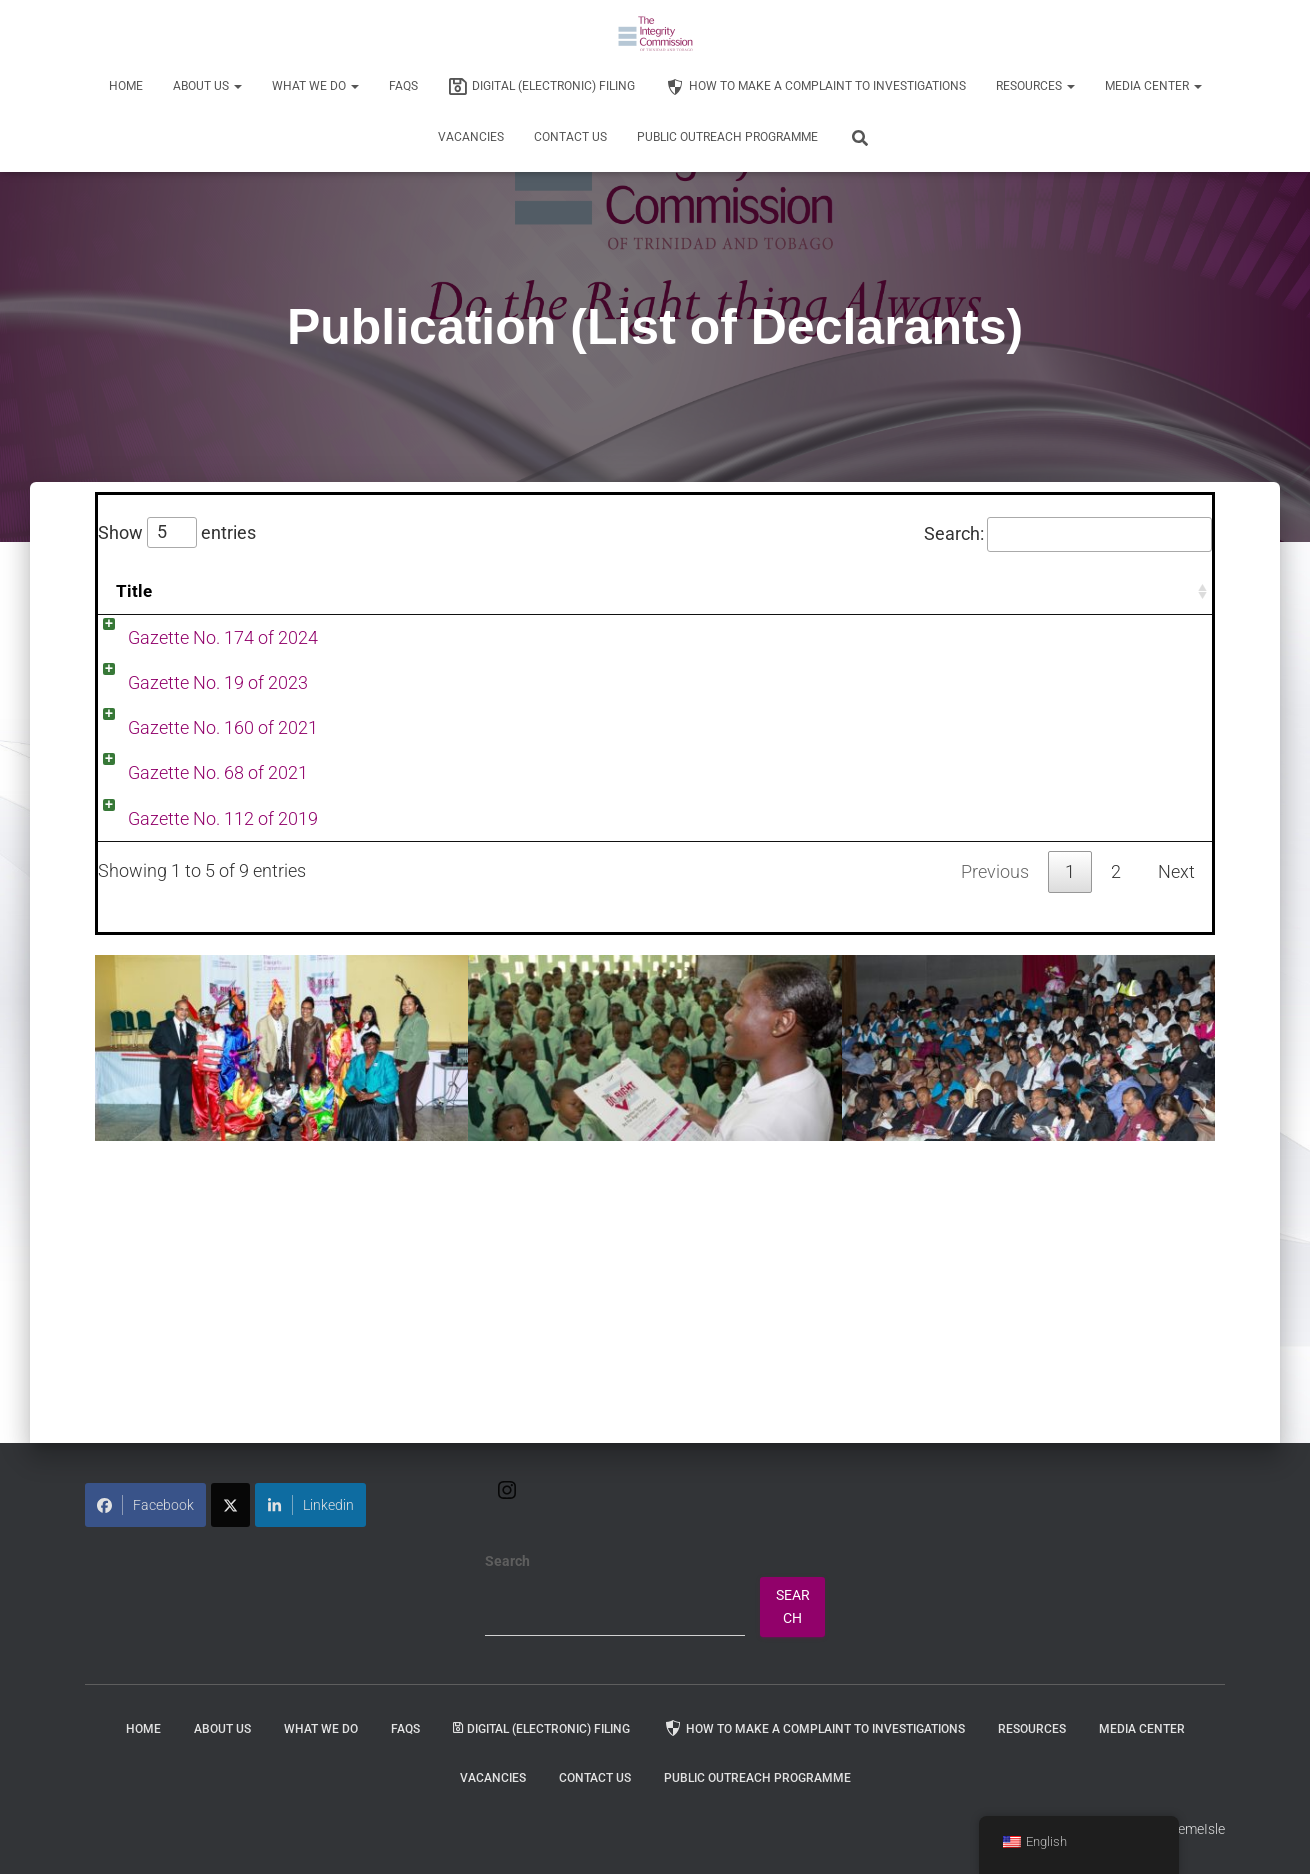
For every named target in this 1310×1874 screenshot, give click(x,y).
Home (126, 86)
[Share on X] (230, 1505)
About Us (207, 86)
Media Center (1153, 86)
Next (1176, 1162)
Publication (1035, 637)
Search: (1068, 534)
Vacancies (471, 137)
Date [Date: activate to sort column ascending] (636, 591)
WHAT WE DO (315, 86)
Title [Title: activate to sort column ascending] (134, 591)
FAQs (403, 86)
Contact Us (570, 137)
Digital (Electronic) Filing (541, 87)
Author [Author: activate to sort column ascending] (759, 591)
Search (507, 1561)
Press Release (929, 637)
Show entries (177, 533)
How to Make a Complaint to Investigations (815, 87)
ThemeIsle (1193, 1829)
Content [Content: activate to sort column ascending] (284, 591)
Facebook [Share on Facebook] (145, 1505)
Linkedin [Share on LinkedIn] (310, 1505)
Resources (1035, 86)
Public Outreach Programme (727, 137)
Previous (995, 1162)
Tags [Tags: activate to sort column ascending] (1174, 591)
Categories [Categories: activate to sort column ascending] (925, 591)
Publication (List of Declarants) (996, 666)
